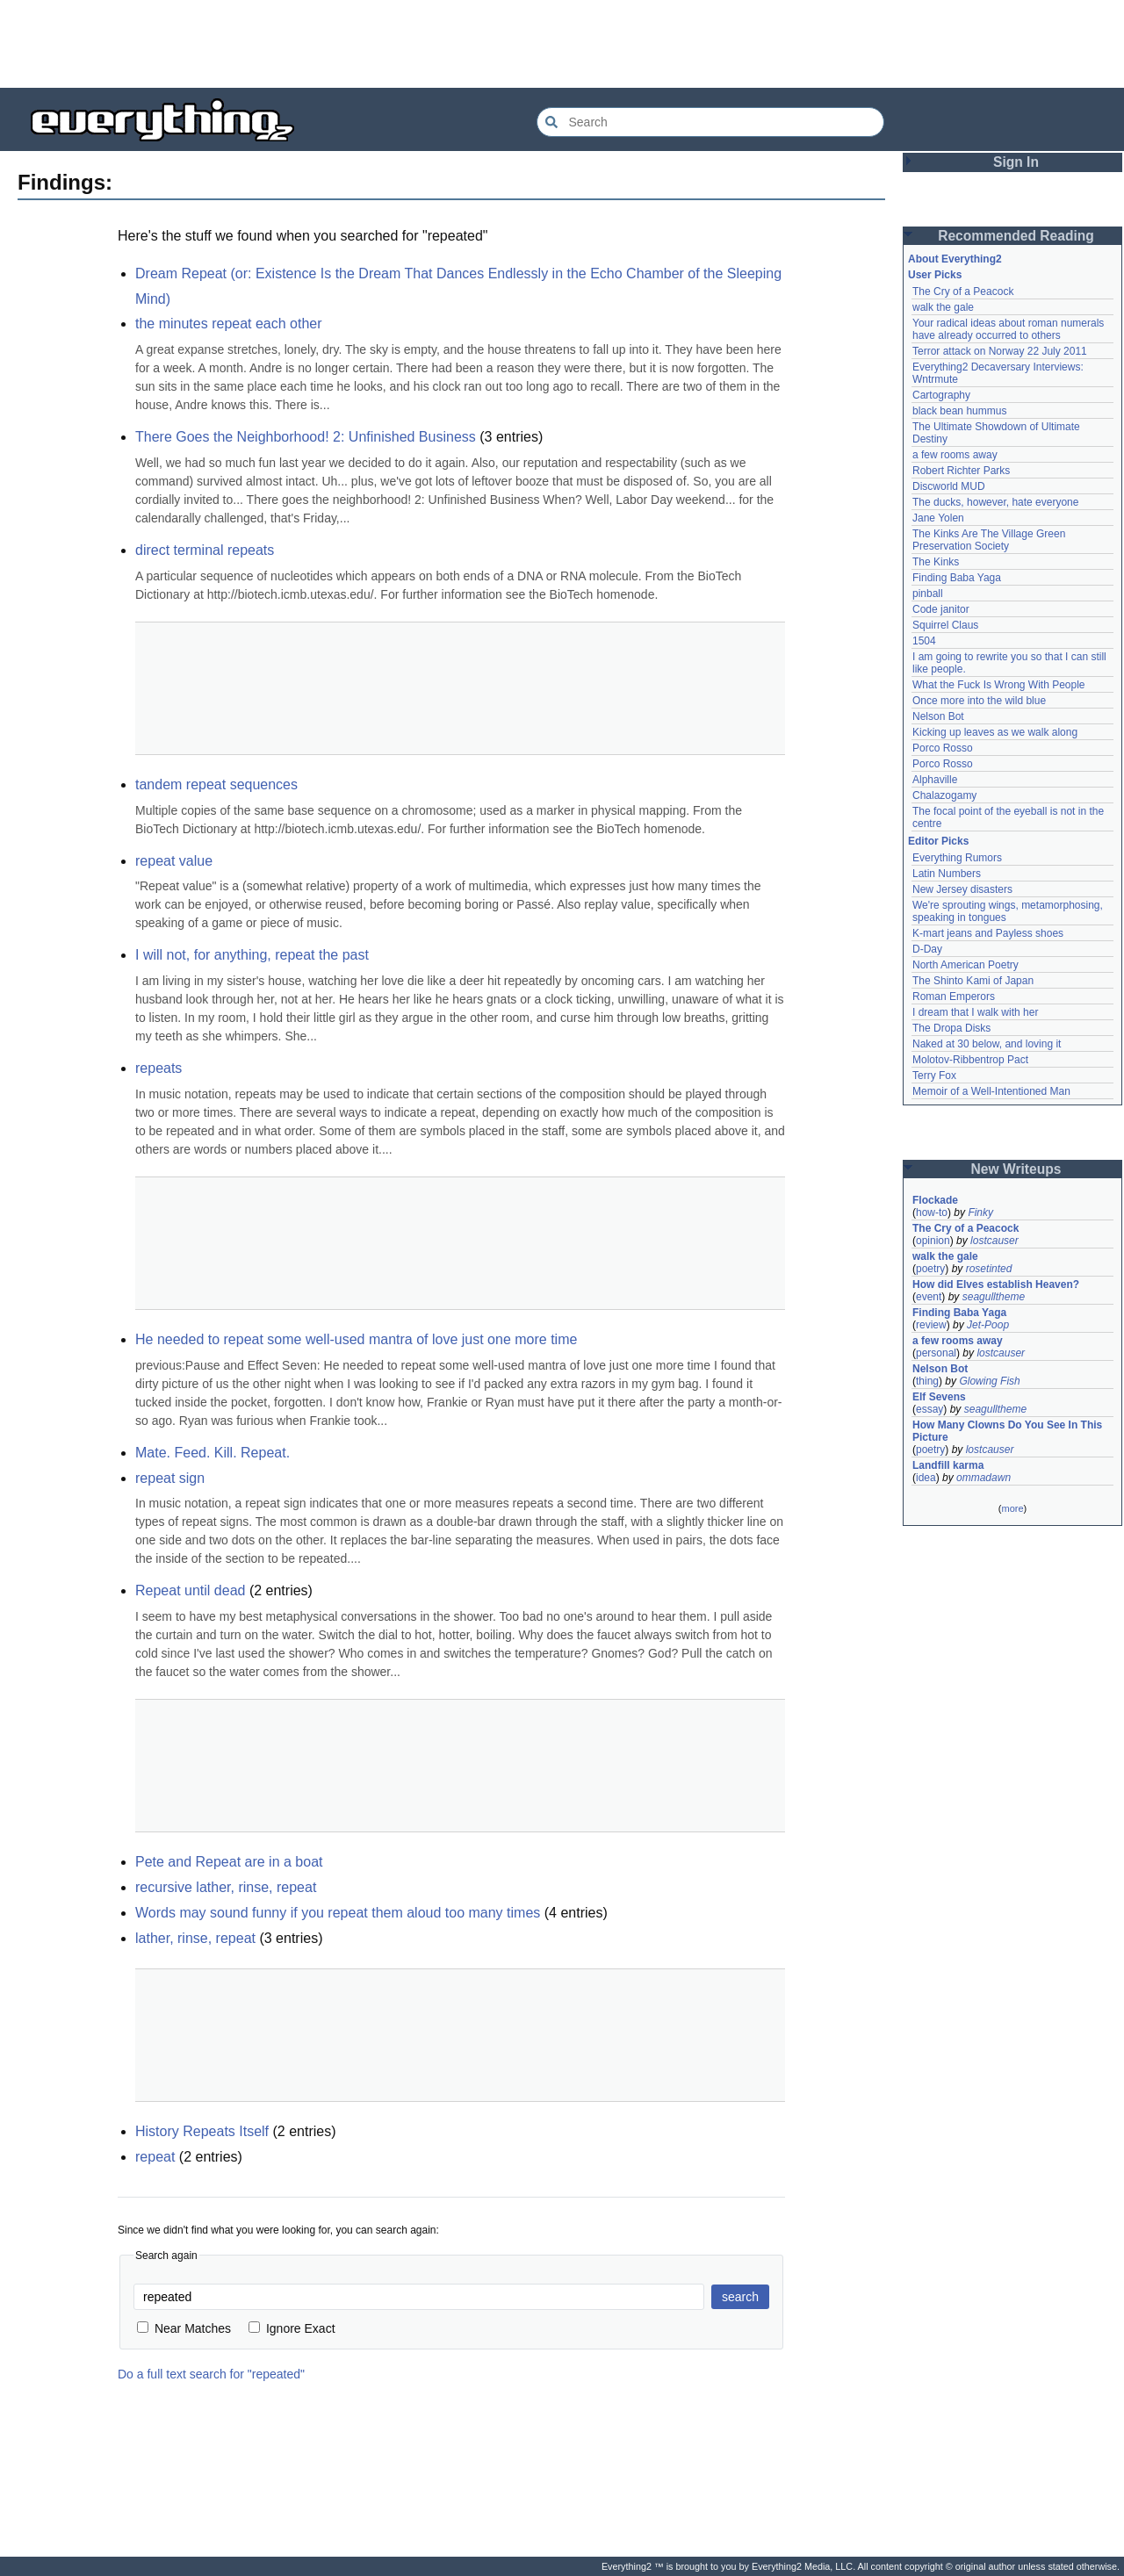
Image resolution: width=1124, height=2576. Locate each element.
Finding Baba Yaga (956, 578)
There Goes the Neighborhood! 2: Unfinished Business (305, 436)
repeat (155, 2156)
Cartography (941, 395)
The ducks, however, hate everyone (995, 502)
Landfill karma (948, 1465)
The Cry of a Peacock (962, 291)
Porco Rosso (942, 748)
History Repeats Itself (202, 2131)
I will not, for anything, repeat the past (252, 954)
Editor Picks (938, 841)
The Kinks (935, 562)
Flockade (935, 1200)
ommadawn (983, 1477)
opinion (933, 1240)
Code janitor (940, 609)
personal (936, 1353)
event (928, 1297)
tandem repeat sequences (216, 784)
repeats (158, 1068)
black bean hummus (959, 411)
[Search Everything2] (710, 122)
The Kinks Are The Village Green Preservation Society (988, 540)
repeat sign (170, 1478)
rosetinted (989, 1269)
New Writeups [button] (1016, 1169)
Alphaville (934, 780)
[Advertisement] (562, 43)
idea (926, 1477)
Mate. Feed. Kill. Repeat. (212, 1452)
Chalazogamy (944, 795)
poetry (930, 1269)
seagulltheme (993, 1297)
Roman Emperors (953, 996)
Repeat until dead (190, 1590)
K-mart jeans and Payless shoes (987, 933)
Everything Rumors (957, 858)
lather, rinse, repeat (195, 1938)
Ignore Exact (292, 2328)
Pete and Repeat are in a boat (229, 1861)
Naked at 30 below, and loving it (986, 1044)
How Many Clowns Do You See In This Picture (1007, 1431)
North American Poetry (965, 965)
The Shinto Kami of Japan (973, 981)
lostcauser (994, 1240)
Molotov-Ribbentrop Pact (970, 1060)
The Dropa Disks (951, 1028)
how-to (931, 1212)
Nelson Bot (938, 716)
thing (927, 1381)
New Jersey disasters (962, 889)
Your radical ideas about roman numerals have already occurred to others (1008, 329)
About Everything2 (955, 259)
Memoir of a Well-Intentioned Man (991, 1091)
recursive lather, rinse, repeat (225, 1887)
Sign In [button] (1016, 162)
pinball (927, 593)
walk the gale (943, 307)
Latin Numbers (946, 873)
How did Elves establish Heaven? (995, 1284)
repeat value (174, 860)
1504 (924, 641)
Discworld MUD (948, 486)
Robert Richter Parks (961, 470)
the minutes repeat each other (228, 323)
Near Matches (184, 2328)
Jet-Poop (988, 1325)
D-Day (927, 949)
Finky (980, 1212)
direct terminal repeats (204, 550)
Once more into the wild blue (979, 700)
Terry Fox (934, 1075)
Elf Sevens (939, 1397)
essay (929, 1409)
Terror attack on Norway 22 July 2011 (999, 351)
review (931, 1325)
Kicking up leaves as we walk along (994, 732)
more (1012, 1508)
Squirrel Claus (945, 625)
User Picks (935, 275)
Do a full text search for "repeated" (211, 2374)
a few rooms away (955, 455)
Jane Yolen (938, 518)
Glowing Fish (989, 1381)
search (740, 2297)
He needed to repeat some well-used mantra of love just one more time (356, 1339)
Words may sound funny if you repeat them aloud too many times (337, 1912)
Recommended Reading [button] (1016, 235)
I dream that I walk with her (975, 1012)
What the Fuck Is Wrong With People (998, 685)
